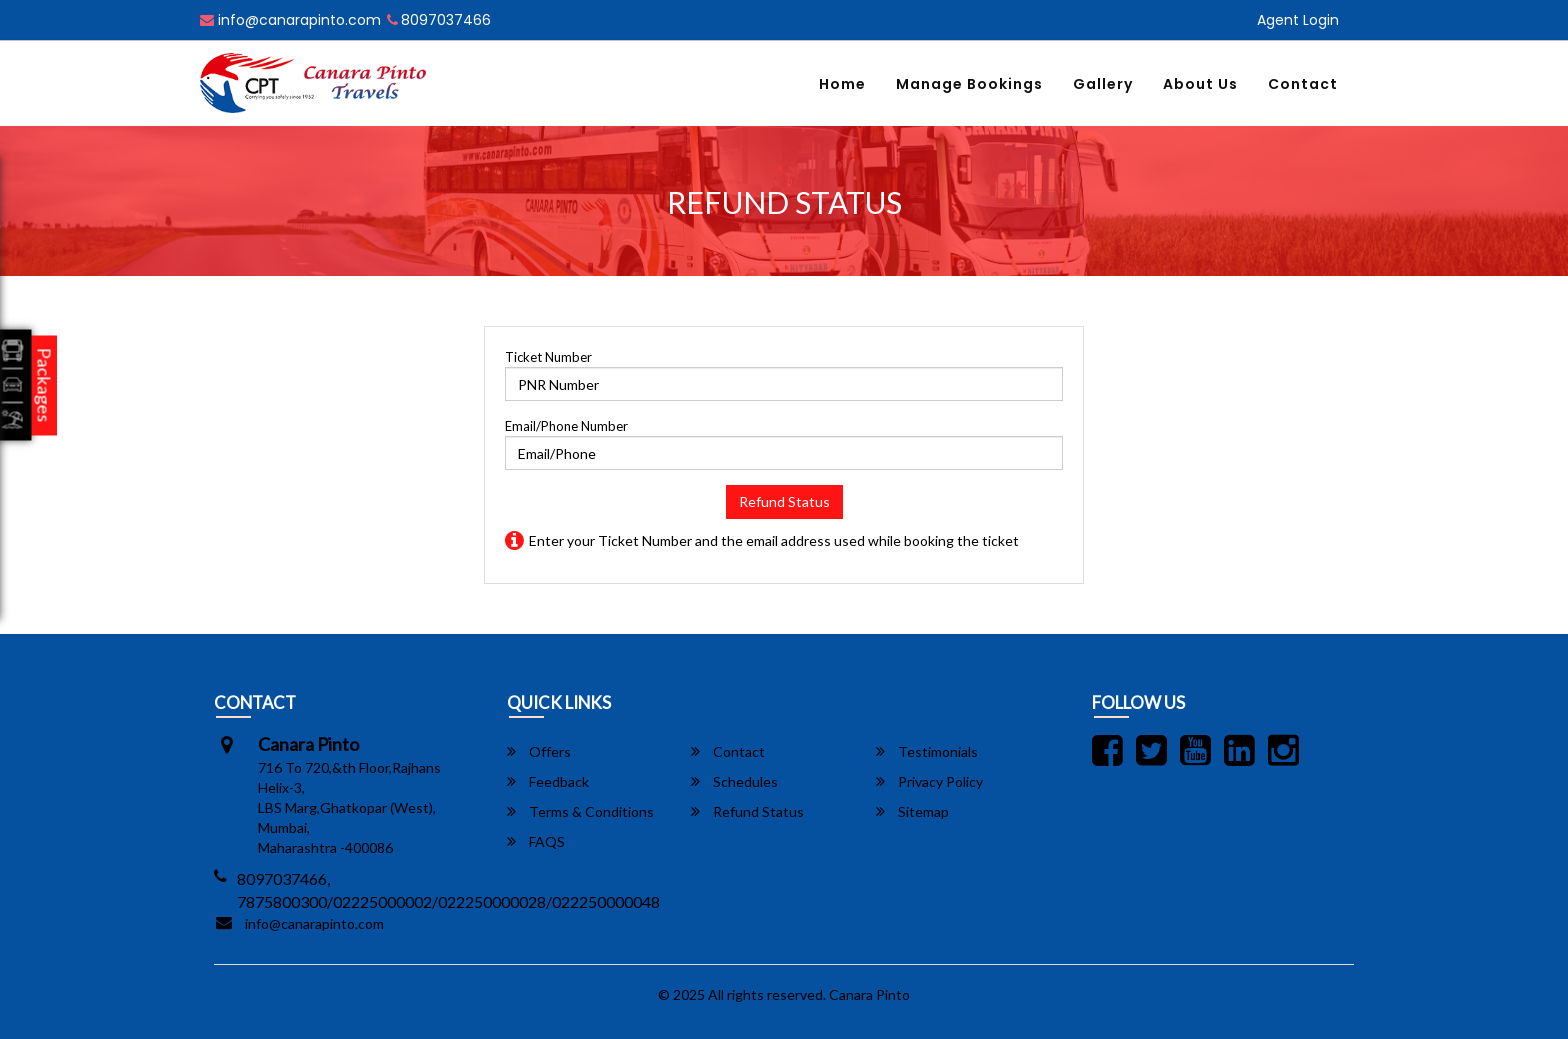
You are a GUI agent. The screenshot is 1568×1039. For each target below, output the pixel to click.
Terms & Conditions (580, 811)
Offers (539, 751)
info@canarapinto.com (290, 20)
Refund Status (784, 501)
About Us (1200, 84)
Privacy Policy (929, 781)
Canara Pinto (869, 994)
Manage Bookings (969, 84)
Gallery (1103, 84)
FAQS (536, 841)
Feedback (548, 781)
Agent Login (1298, 20)
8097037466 (439, 20)
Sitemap (912, 811)
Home (842, 84)
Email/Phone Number (566, 426)
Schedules (734, 781)
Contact (1303, 84)
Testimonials (927, 751)
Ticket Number (548, 357)
